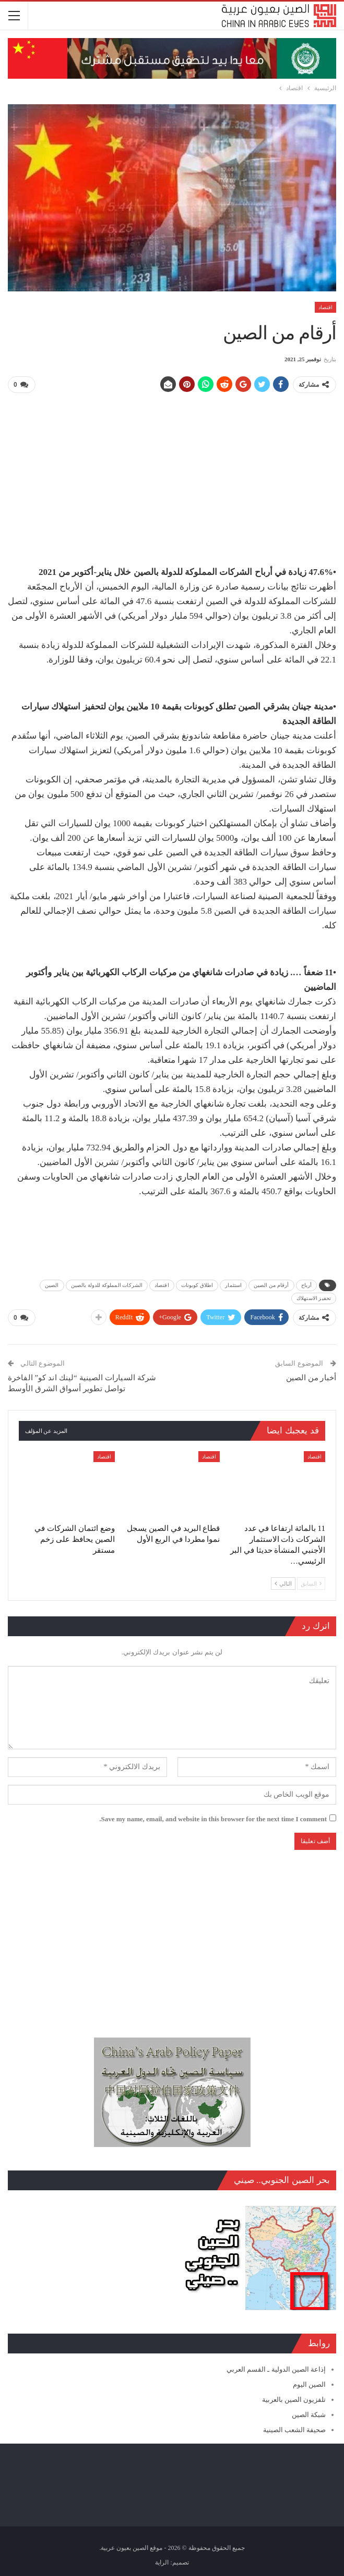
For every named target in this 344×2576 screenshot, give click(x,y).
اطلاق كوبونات (197, 1284)
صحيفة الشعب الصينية (294, 2427)
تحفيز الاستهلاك (313, 1297)
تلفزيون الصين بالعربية (294, 2397)
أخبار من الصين (311, 1375)
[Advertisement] (172, 475)
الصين (52, 1284)
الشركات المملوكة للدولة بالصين (107, 1284)
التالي (283, 1581)
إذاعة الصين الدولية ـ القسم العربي (276, 2367)
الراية (162, 2559)
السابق (311, 1581)
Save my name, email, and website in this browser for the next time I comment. (213, 1817)
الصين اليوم (309, 2382)
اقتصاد (325, 307)
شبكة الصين (309, 2412)
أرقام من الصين (271, 1284)
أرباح (306, 1284)
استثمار (233, 1284)
